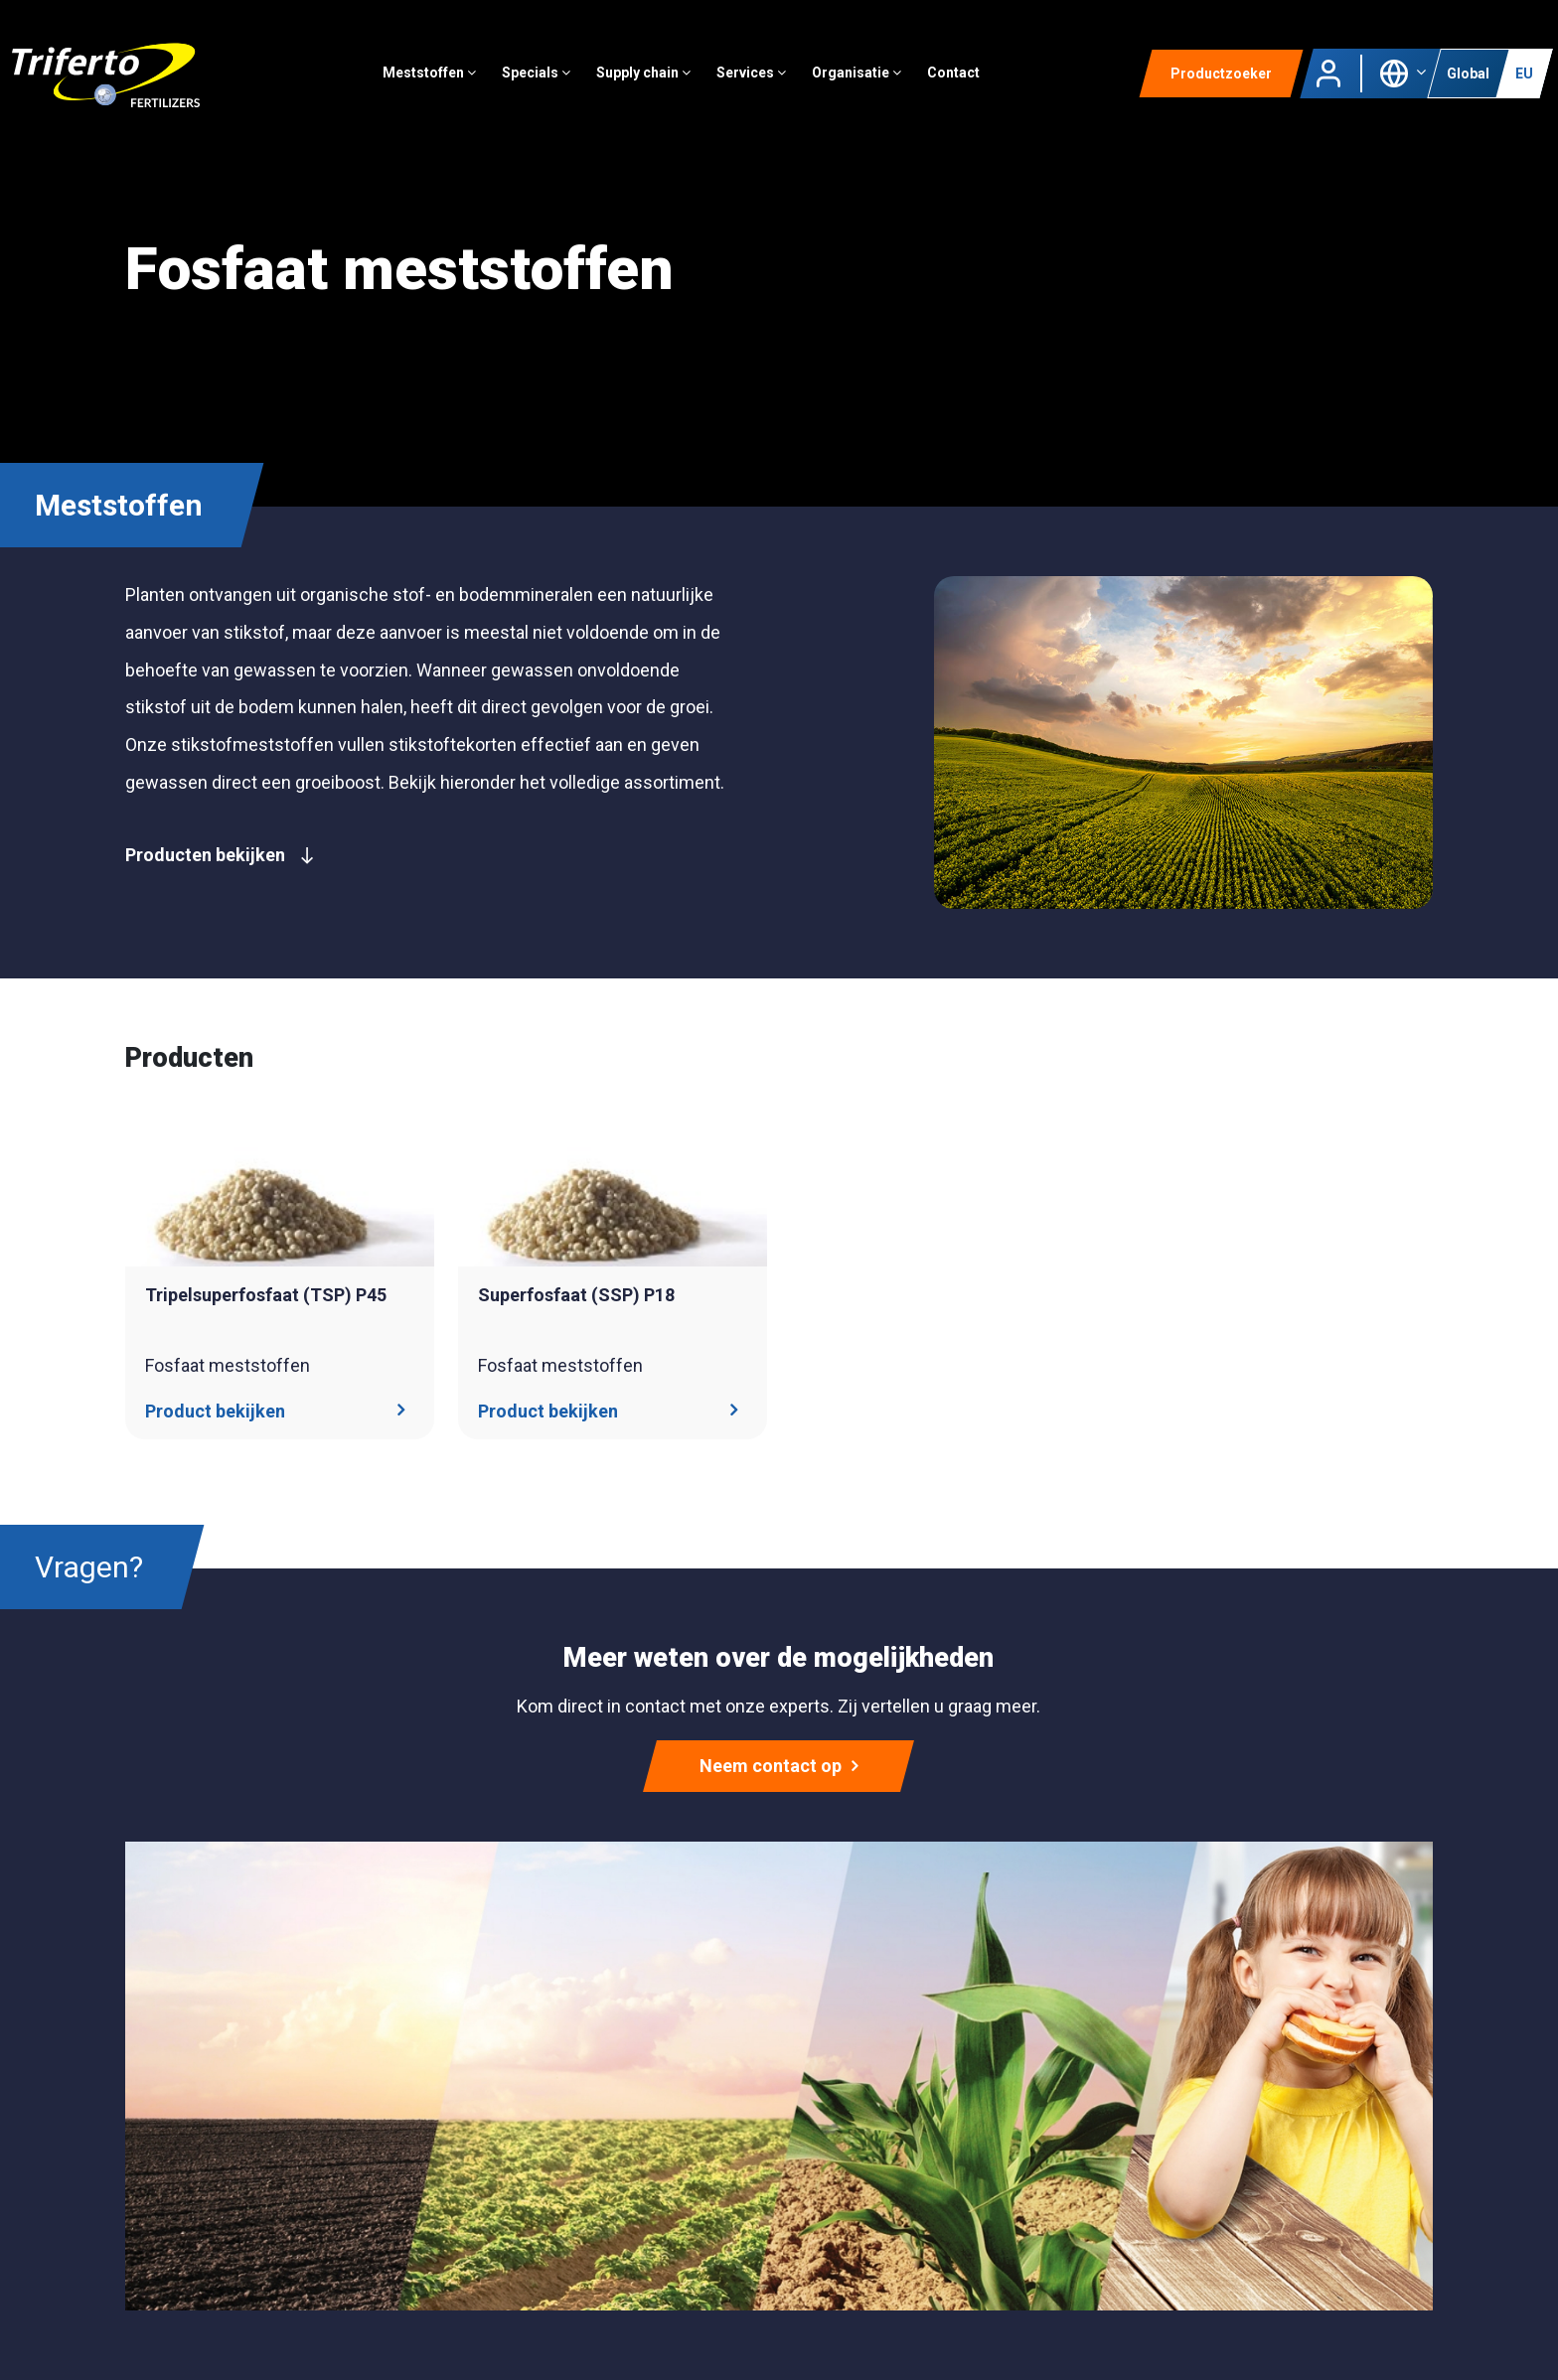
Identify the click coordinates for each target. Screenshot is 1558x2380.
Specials (537, 74)
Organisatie (857, 74)
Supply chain (644, 74)
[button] (1402, 73)
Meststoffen (430, 74)
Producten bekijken (220, 854)
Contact (954, 74)
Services (752, 74)
